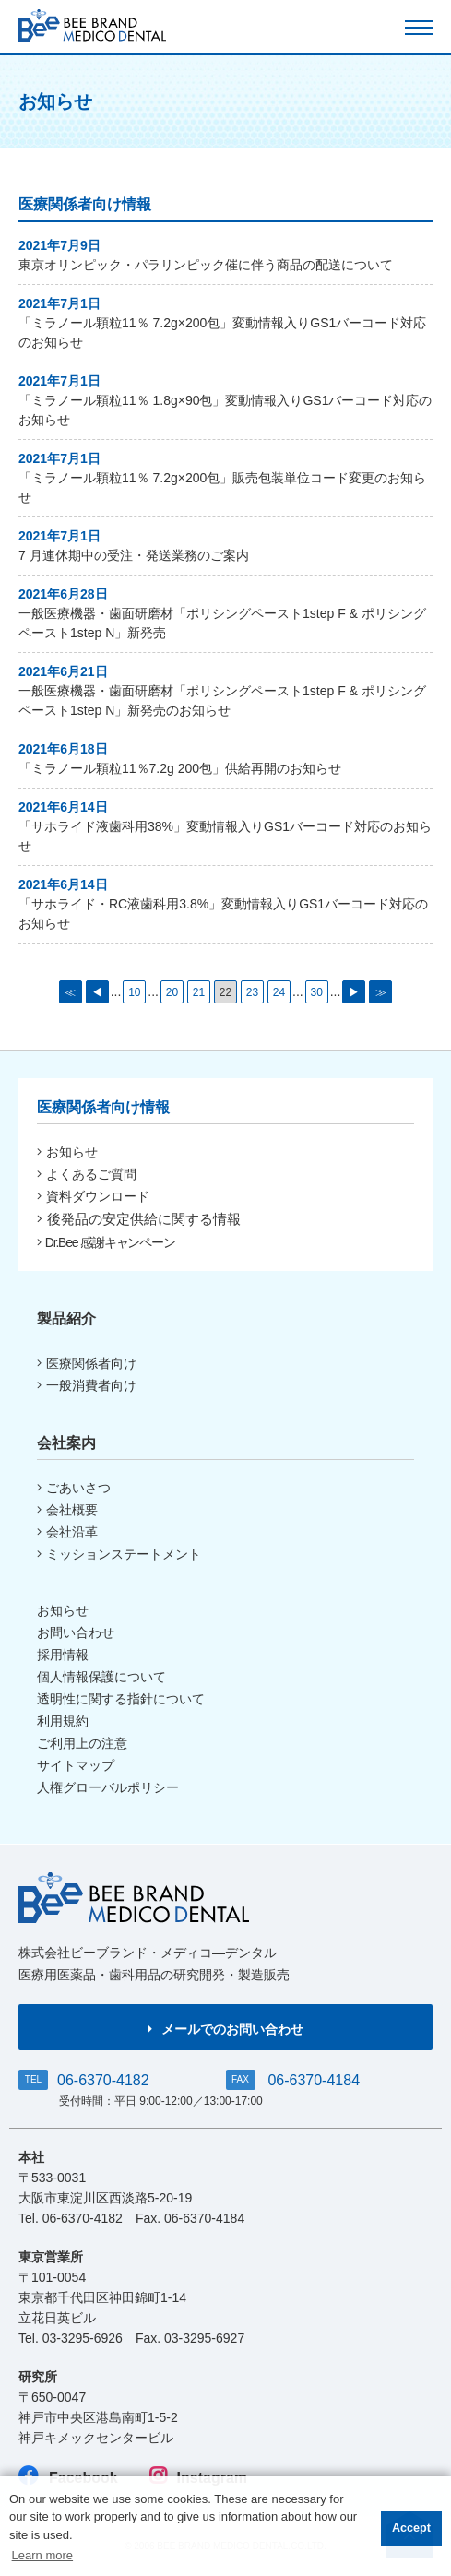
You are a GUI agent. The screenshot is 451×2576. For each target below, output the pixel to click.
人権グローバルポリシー (108, 1787)
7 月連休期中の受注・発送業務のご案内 (133, 555)
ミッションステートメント (119, 1554)
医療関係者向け (86, 1363)
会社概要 (67, 1509)
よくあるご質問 (86, 1174)
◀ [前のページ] (96, 992)
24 (279, 992)
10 (134, 992)
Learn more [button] (42, 2555)
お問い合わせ (75, 1632)
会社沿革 (67, 1532)
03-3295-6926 (82, 2338)
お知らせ (67, 1152)
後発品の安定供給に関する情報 (139, 1219)
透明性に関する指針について (121, 1699)
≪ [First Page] (70, 992)
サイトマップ (75, 1765)
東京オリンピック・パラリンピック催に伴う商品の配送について (205, 264)
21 (199, 992)
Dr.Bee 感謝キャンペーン (106, 1242)
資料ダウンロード (93, 1196)
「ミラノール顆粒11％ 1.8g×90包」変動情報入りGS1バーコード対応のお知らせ (225, 410)
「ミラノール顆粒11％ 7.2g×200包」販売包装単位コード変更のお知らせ (222, 487)
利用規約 (63, 1721)
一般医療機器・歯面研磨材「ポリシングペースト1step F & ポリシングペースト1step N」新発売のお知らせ (222, 700)
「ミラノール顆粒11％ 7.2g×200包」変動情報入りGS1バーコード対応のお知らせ (222, 332)
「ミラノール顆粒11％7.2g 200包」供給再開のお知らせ (179, 768)
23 (252, 992)
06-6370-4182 (103, 2080)
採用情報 (63, 1654)
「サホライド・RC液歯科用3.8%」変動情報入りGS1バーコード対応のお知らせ (223, 913)
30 (316, 992)
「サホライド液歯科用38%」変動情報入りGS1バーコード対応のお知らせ (225, 836)
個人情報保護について (101, 1676)
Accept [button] (411, 2528)
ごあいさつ (74, 1487)
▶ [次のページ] (354, 992)
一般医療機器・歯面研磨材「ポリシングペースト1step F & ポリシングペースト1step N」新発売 (222, 623)
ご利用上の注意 (82, 1743)
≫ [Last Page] (380, 992)
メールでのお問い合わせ (225, 2029)
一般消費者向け (86, 1385)
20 (172, 992)
